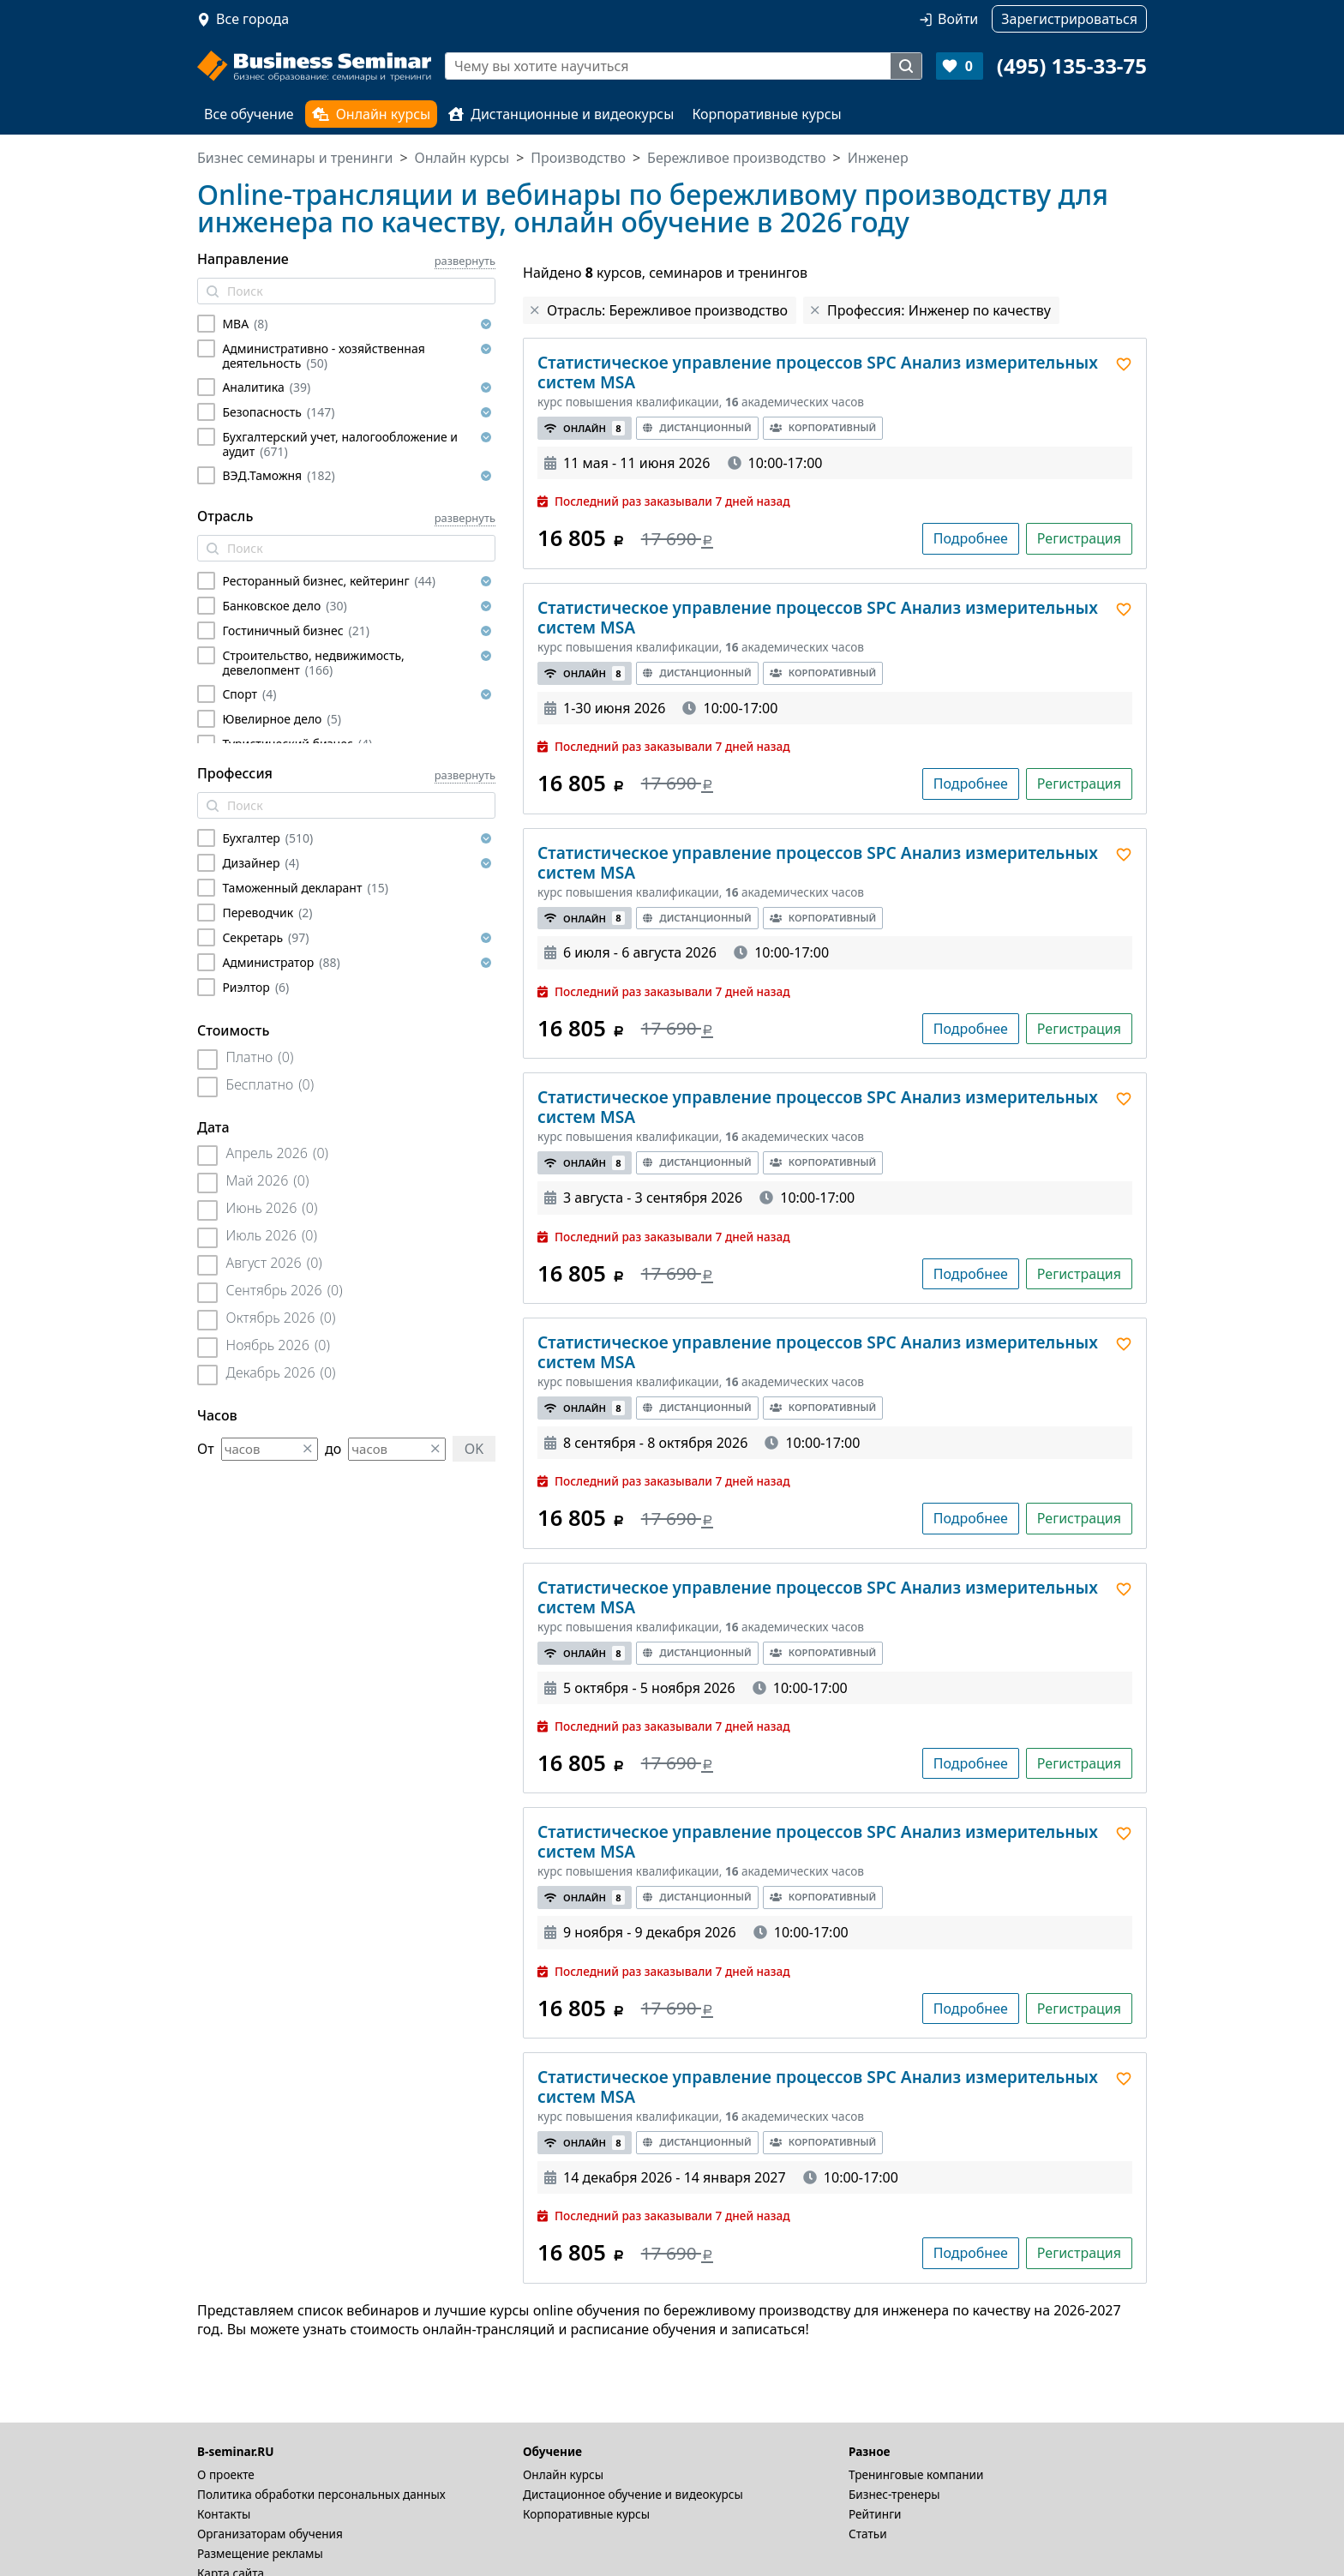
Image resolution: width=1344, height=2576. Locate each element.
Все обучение (249, 114)
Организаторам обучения (270, 2533)
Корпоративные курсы (766, 114)
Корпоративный (823, 427)
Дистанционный (697, 427)
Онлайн (584, 428)
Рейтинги (875, 2514)
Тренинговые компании (916, 2474)
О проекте (226, 2474)
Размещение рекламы (260, 2553)
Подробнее (970, 538)
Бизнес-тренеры (894, 2494)
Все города (252, 18)
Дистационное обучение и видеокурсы (633, 2494)
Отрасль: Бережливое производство (667, 310)
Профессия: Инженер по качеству (939, 310)
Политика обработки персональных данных (321, 2494)
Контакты (223, 2514)
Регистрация (1079, 538)
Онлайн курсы (371, 114)
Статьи (868, 2533)
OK (474, 1448)
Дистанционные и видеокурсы (561, 114)
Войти (958, 18)
